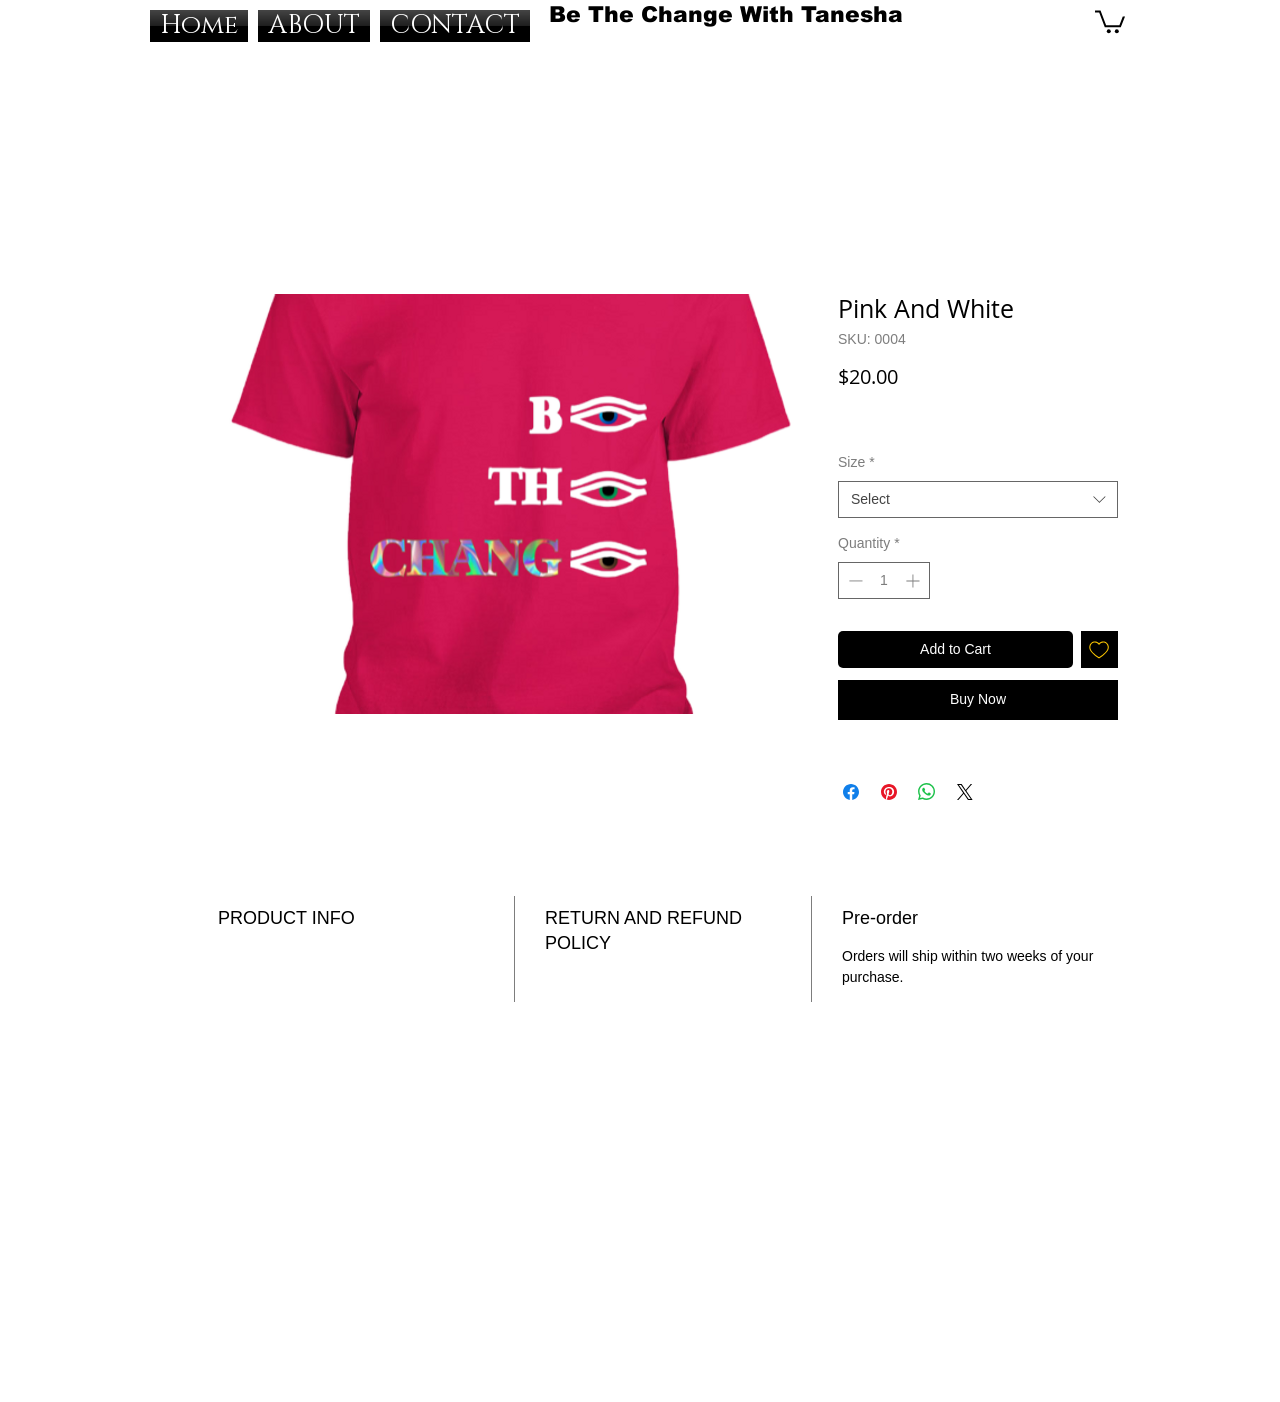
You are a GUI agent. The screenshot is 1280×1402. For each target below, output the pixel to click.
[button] (1110, 20)
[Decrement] (853, 580)
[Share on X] (965, 792)
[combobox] (978, 500)
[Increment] (914, 580)
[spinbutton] (884, 580)
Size (856, 462)
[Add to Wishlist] (1099, 649)
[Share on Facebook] (851, 792)
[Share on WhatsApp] (927, 792)
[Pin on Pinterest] (889, 792)
